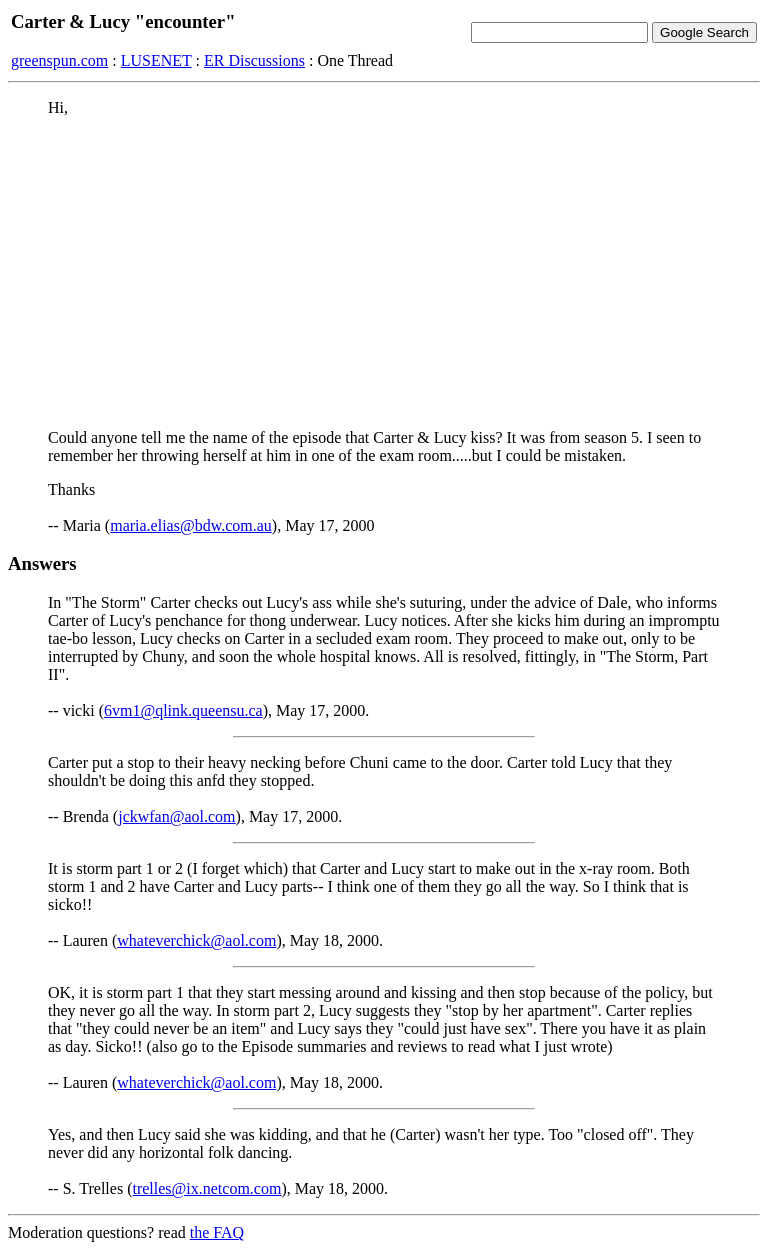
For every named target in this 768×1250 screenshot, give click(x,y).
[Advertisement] (384, 273)
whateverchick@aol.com (196, 940)
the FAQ (217, 1232)
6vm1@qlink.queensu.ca (183, 710)
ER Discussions (254, 60)
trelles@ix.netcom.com (206, 1188)
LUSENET (156, 60)
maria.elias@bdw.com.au (191, 525)
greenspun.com (59, 60)
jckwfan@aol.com (176, 816)
